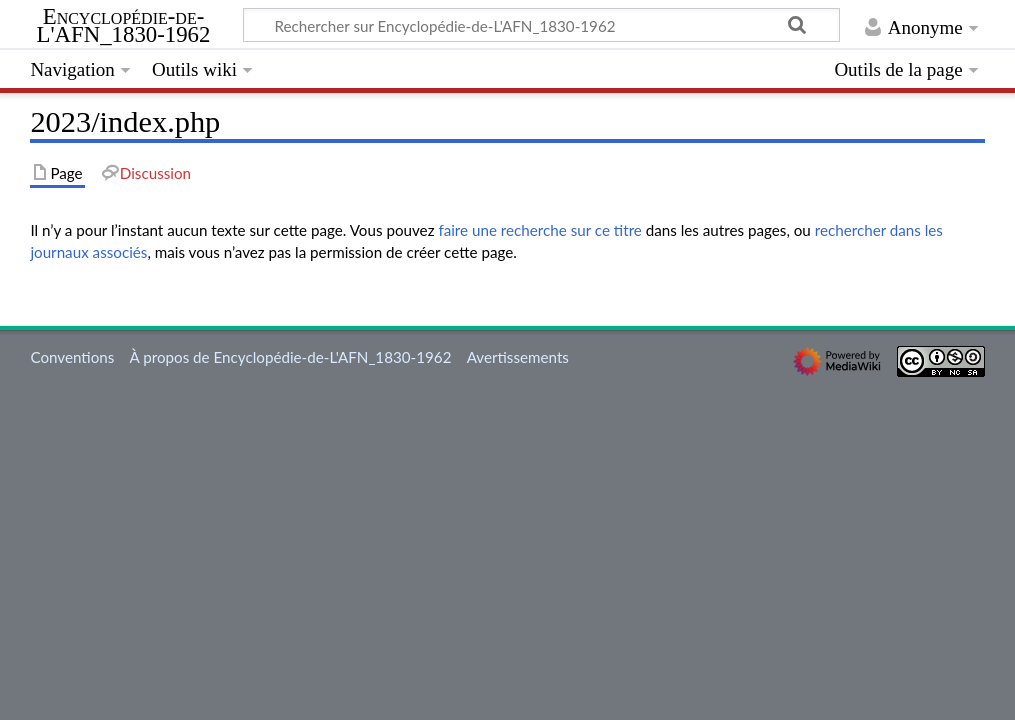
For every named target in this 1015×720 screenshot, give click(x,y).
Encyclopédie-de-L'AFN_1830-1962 (124, 26)
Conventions (72, 357)
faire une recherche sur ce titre (539, 230)
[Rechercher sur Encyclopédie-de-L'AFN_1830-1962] (541, 25)
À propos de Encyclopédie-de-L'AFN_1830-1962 (291, 357)
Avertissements (518, 357)
